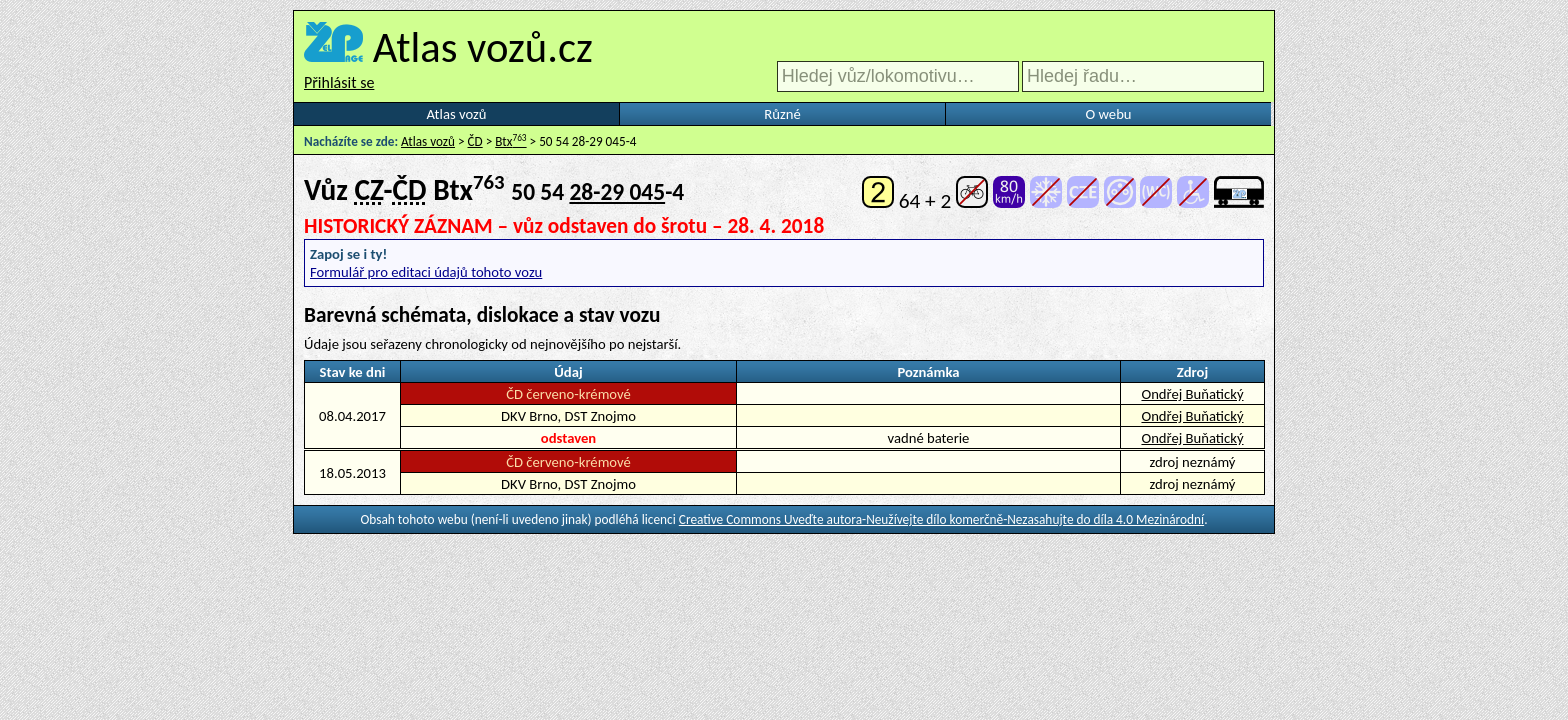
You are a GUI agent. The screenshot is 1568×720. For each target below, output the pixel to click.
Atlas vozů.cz (483, 47)
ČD (475, 141)
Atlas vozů (457, 114)
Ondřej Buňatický (1192, 394)
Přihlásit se (339, 82)
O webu (1108, 114)
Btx (510, 141)
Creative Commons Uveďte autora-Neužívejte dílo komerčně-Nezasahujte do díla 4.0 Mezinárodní (941, 519)
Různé (782, 114)
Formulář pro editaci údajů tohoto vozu (426, 272)
